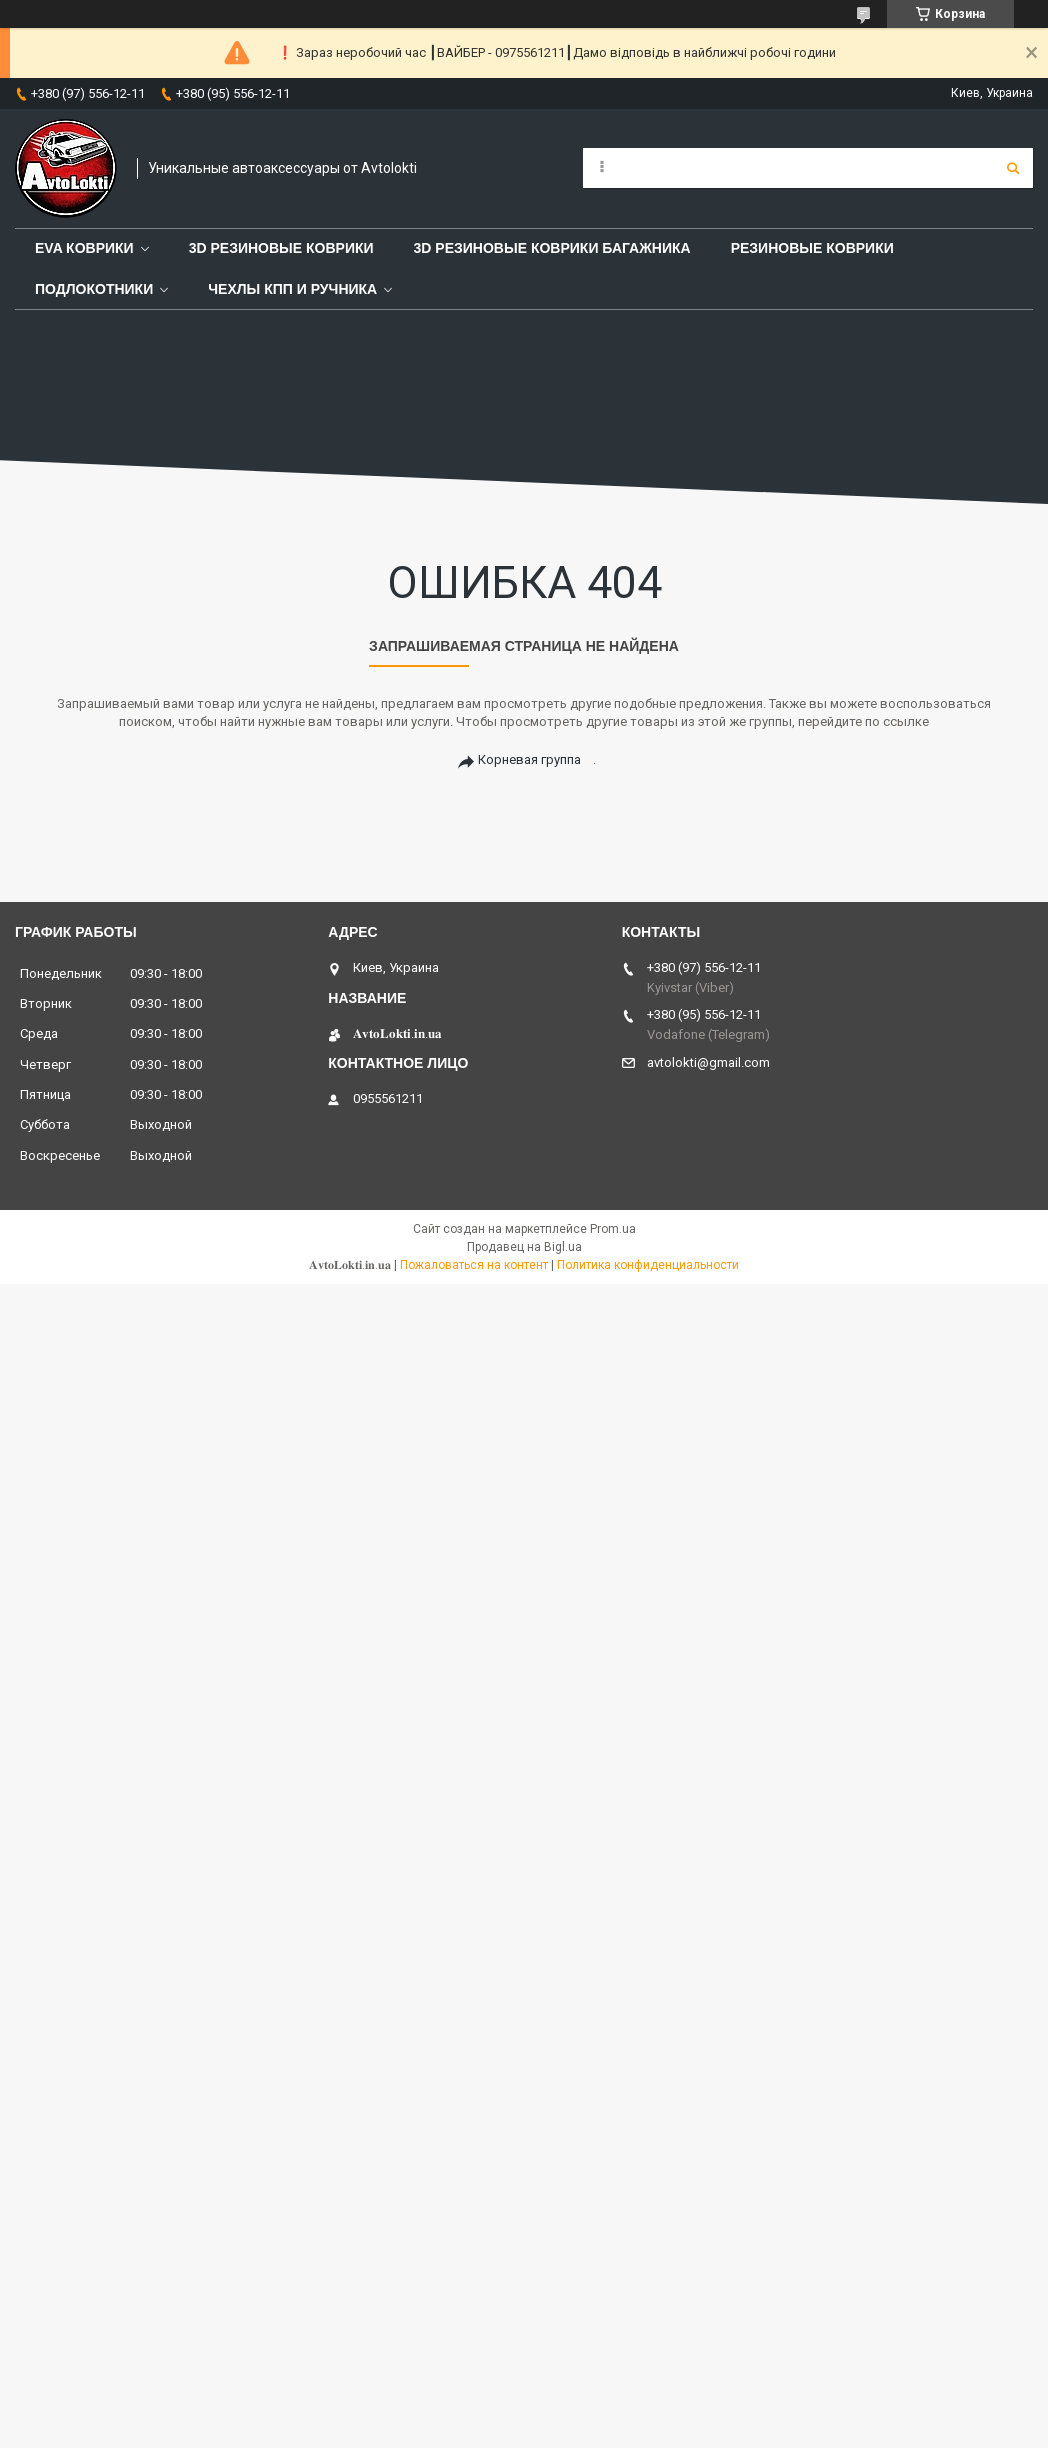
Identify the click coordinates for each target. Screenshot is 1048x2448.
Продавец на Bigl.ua (524, 1247)
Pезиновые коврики (812, 248)
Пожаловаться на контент (474, 1265)
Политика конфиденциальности (648, 1265)
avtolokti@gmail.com (708, 1062)
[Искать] (1013, 168)
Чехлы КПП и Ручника (292, 289)
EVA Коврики (84, 248)
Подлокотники (94, 289)
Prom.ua (613, 1229)
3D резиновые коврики (281, 248)
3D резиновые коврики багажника (552, 248)
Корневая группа (529, 759)
